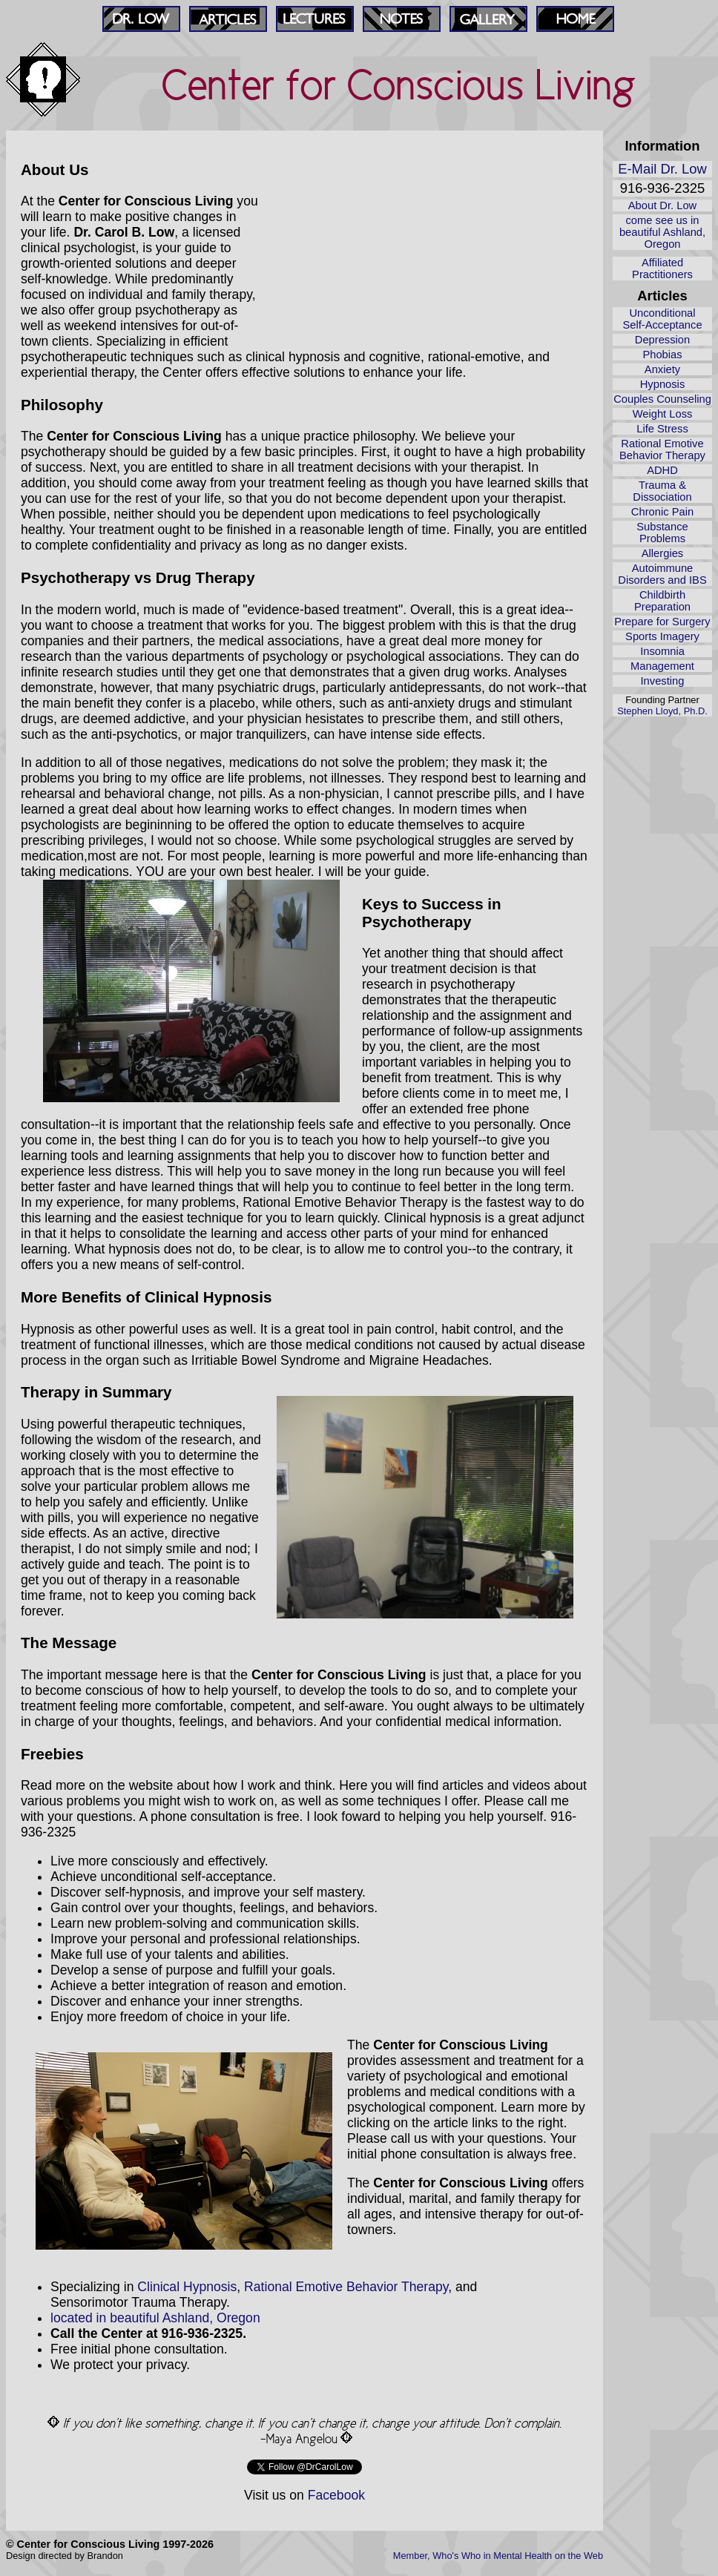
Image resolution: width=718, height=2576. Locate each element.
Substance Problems (662, 532)
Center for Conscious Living (399, 85)
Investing (663, 681)
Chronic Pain (662, 512)
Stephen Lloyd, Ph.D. (662, 711)
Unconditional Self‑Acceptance (662, 319)
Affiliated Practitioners (662, 268)
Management (662, 666)
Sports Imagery (662, 636)
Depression (662, 340)
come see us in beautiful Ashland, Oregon (662, 232)
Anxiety (662, 369)
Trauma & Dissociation (662, 491)
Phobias (662, 354)
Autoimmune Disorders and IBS (662, 574)
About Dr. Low (662, 205)
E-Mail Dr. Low (662, 169)
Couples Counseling (662, 399)
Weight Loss (663, 414)
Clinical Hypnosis (187, 2286)
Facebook (336, 2495)
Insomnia (662, 651)
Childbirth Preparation (662, 601)
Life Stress (662, 429)
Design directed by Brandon (64, 2555)
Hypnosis (662, 384)
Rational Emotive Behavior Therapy (662, 449)
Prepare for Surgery (662, 621)
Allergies (662, 553)
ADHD (662, 470)
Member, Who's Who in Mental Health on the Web (498, 2555)
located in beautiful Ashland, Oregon (155, 2317)
